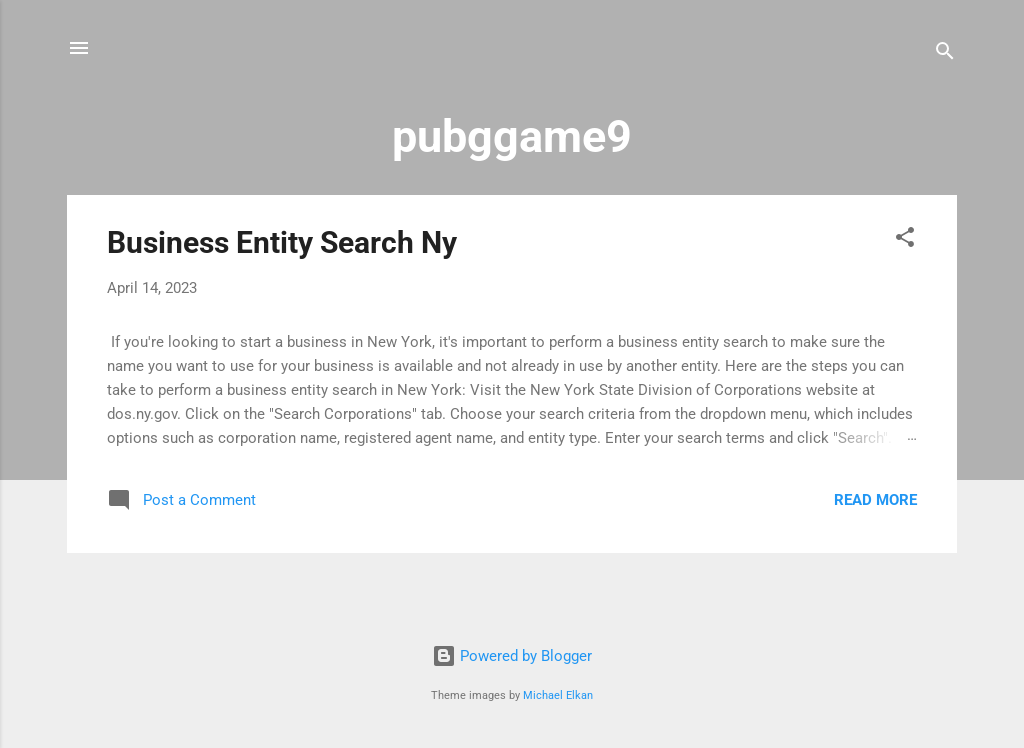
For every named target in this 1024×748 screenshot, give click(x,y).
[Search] (945, 54)
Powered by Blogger (512, 656)
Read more (875, 500)
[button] (905, 240)
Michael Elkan (558, 695)
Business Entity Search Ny (282, 242)
